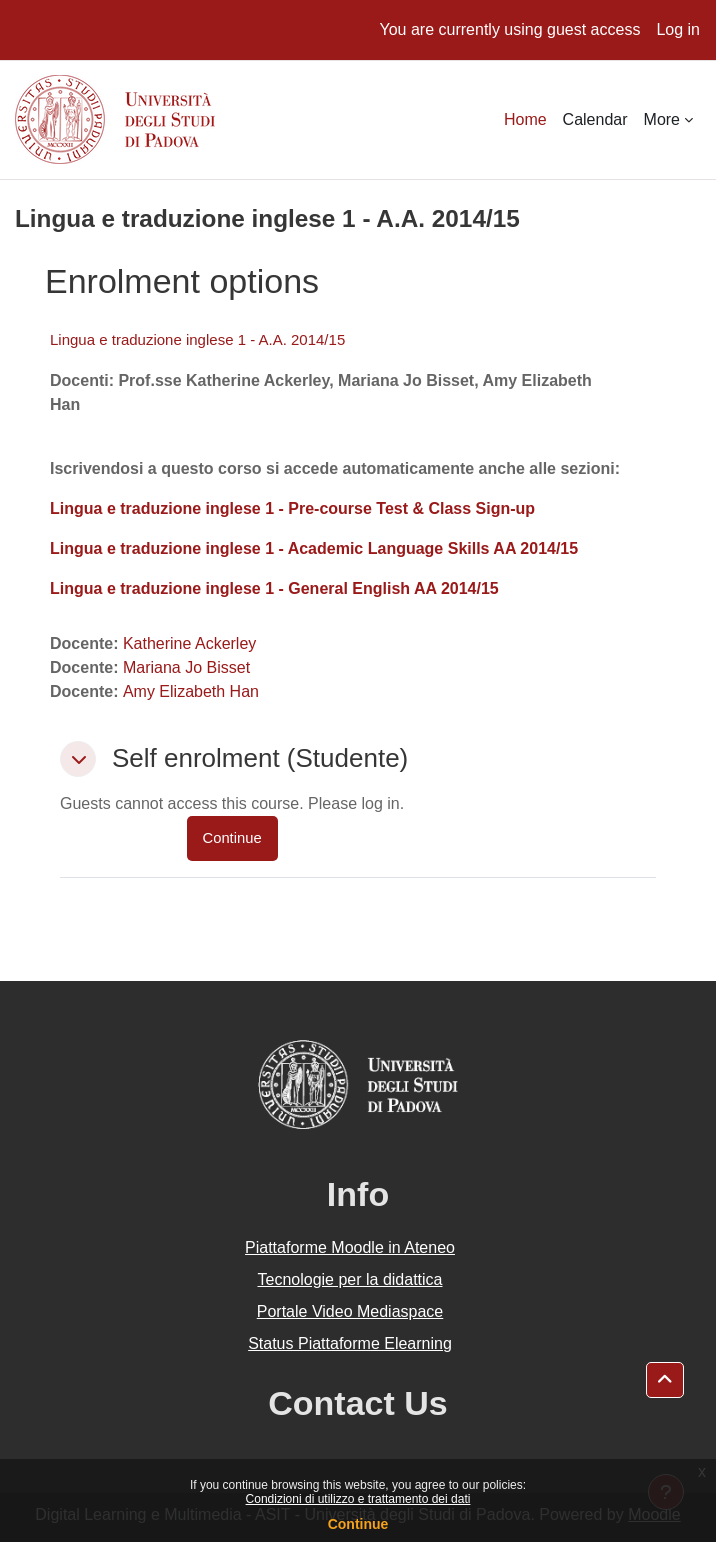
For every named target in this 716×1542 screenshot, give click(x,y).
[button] (78, 759)
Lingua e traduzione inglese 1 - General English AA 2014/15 (274, 588)
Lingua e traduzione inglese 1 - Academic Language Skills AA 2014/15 (314, 548)
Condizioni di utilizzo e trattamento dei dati (358, 1499)
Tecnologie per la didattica (349, 1279)
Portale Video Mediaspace (350, 1311)
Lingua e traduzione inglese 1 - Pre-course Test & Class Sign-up (292, 508)
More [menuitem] (662, 119)
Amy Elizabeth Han (191, 691)
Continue (358, 1524)
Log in (678, 29)
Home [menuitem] (525, 119)
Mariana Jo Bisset (186, 667)
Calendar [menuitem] (595, 119)
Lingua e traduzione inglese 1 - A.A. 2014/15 (197, 339)
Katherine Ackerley (189, 643)
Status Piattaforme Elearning (350, 1343)
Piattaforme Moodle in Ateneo (350, 1247)
